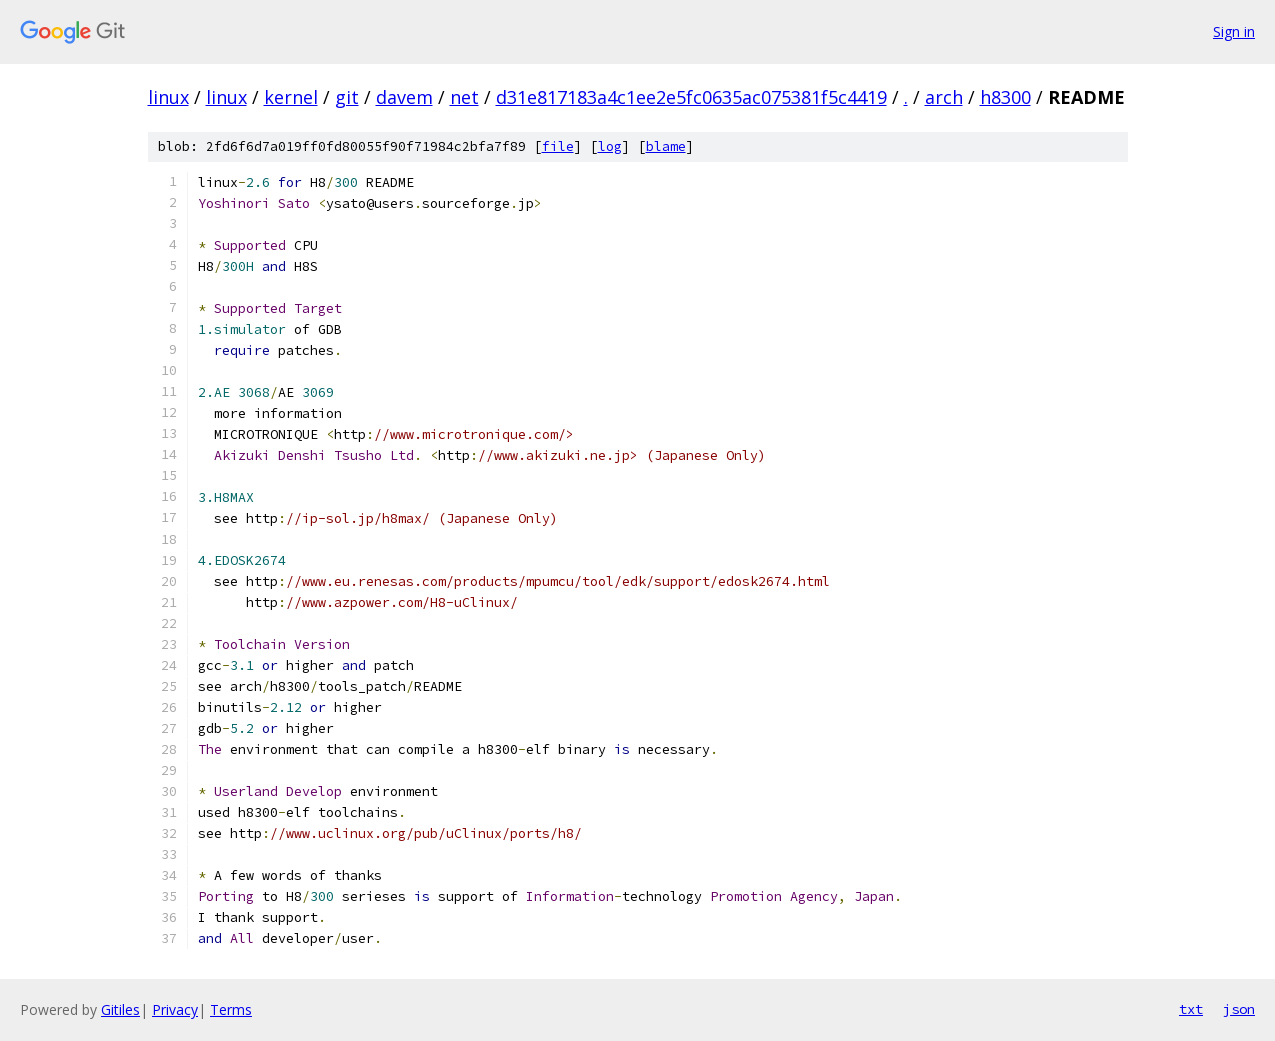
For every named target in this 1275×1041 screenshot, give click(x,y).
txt (1191, 1009)
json (1239, 1009)
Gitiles (120, 1009)
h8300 (1005, 97)
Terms (231, 1009)
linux (168, 97)
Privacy (175, 1009)
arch (944, 97)
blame (666, 146)
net (464, 97)
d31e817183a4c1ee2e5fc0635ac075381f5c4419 (691, 97)
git (347, 97)
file (558, 146)
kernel (291, 97)
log (610, 146)
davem (404, 97)
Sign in (1234, 31)
